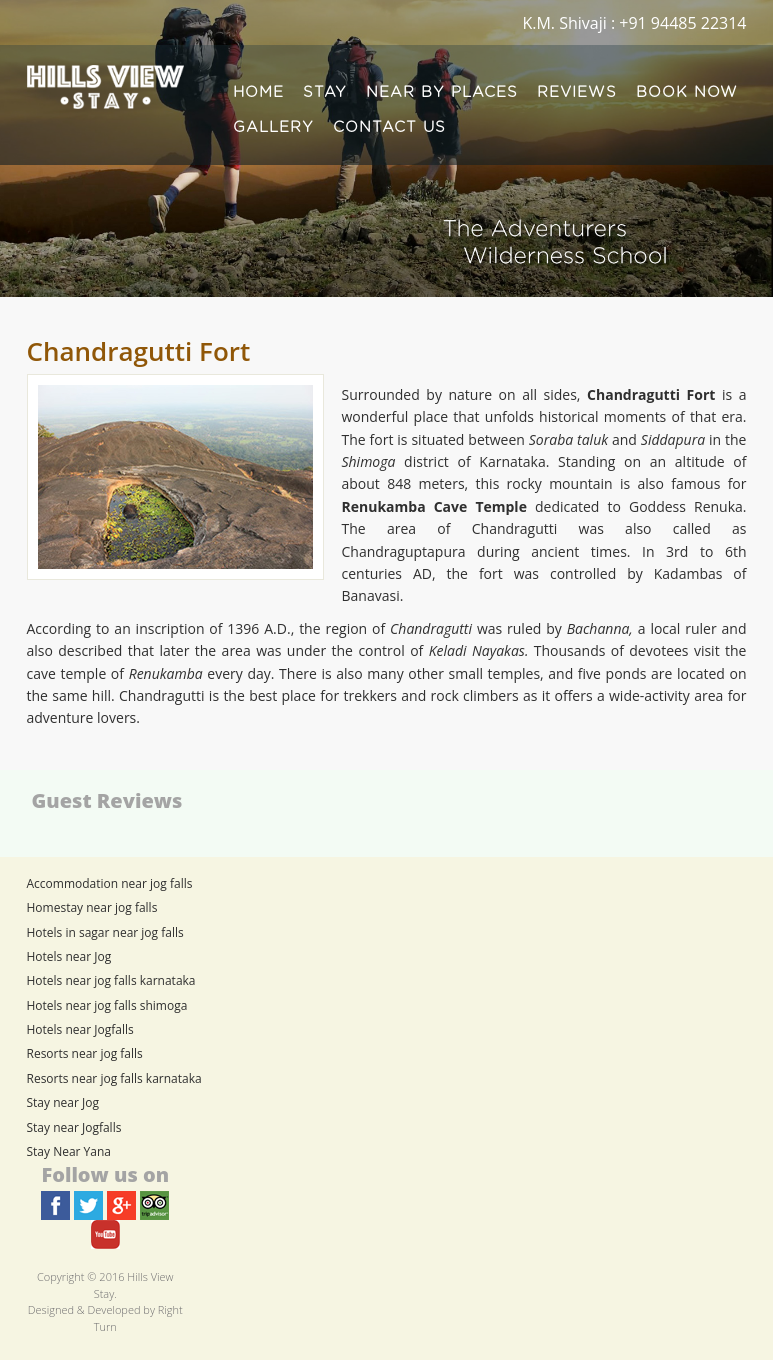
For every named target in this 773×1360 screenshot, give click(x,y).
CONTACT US (389, 127)
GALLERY (273, 127)
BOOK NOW (687, 92)
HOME (258, 92)
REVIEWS (577, 92)
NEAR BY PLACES (442, 92)
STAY (325, 92)
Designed (51, 1309)
